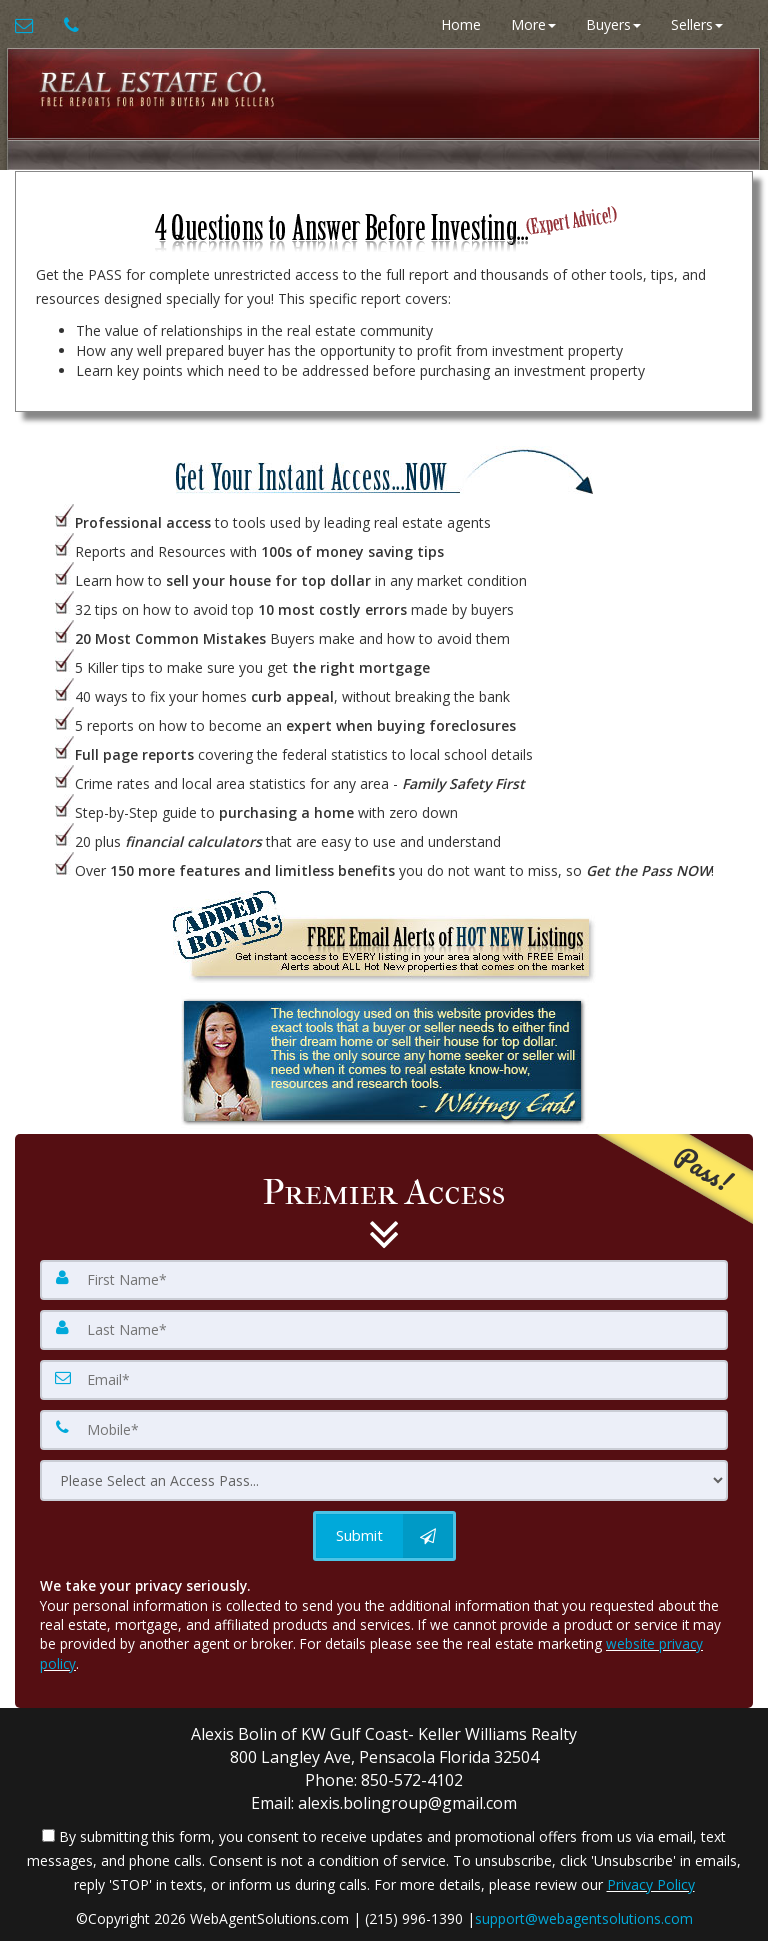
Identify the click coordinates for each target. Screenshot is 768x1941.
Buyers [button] (613, 24)
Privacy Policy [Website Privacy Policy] (651, 1884)
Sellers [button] (697, 24)
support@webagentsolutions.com (584, 1918)
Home (461, 24)
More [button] (533, 24)
